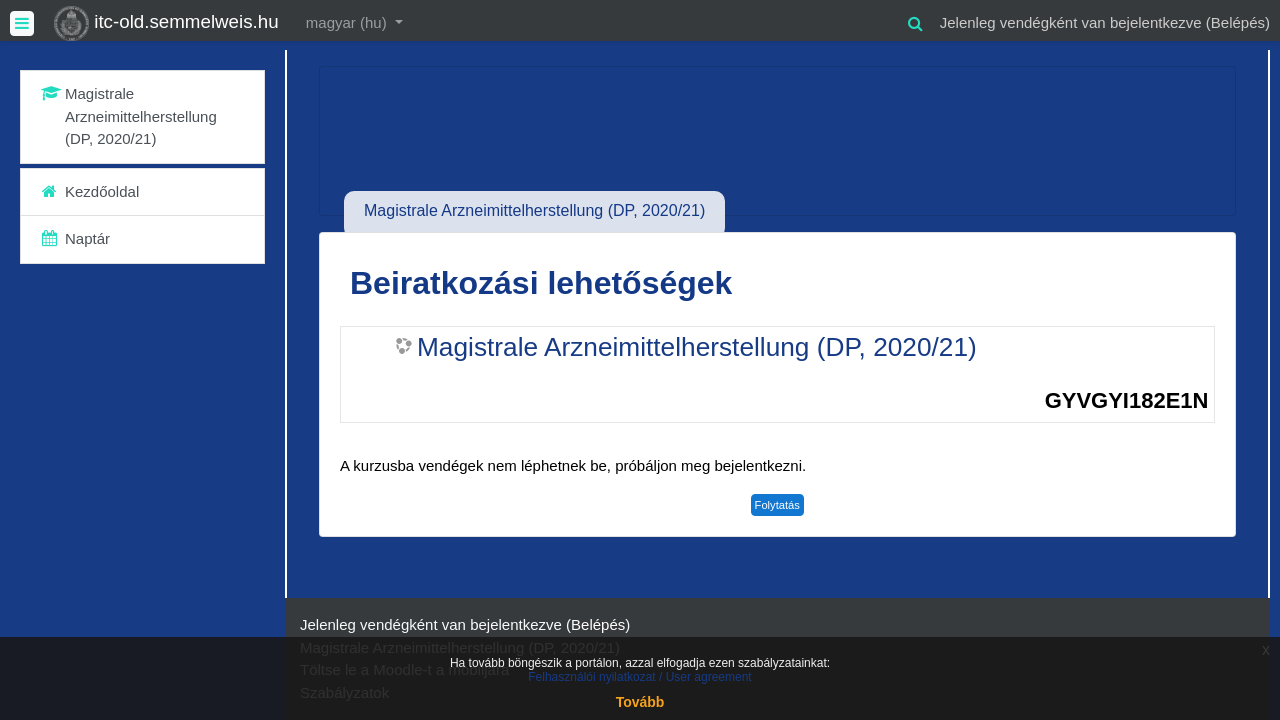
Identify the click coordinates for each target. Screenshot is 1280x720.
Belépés (1238, 22)
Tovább (640, 702)
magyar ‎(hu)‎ (348, 22)
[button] (916, 20)
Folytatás (777, 505)
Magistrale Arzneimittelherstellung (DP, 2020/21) (697, 347)
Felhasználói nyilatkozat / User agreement (639, 677)
